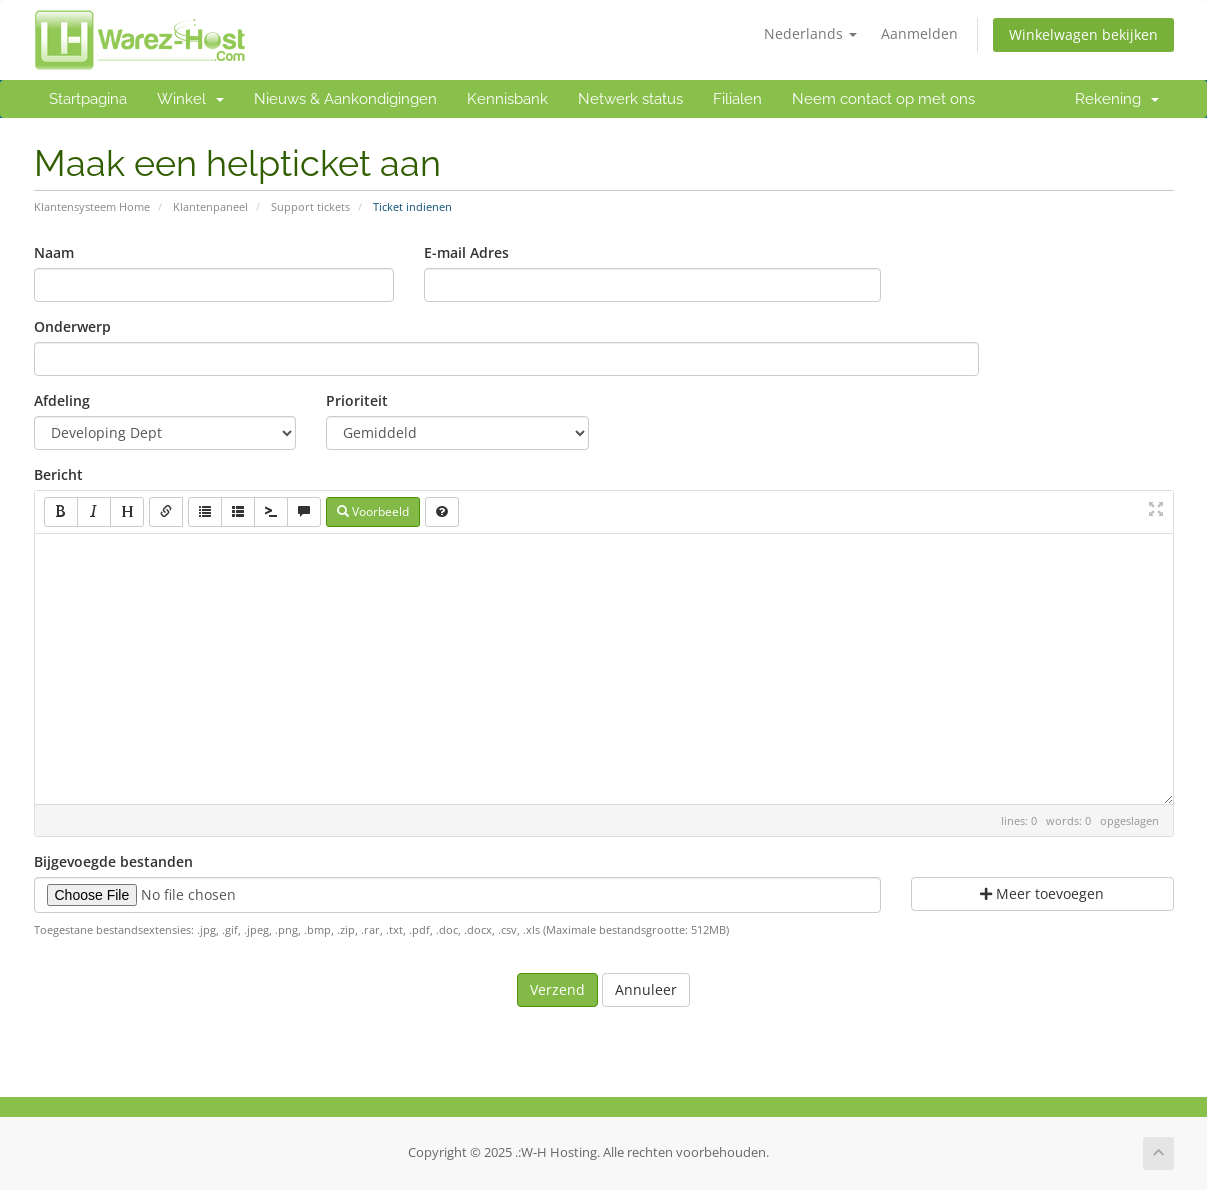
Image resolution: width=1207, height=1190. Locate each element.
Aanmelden (919, 33)
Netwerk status (630, 99)
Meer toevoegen (1042, 893)
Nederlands (810, 33)
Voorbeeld (373, 511)
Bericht (58, 474)
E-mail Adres (466, 252)
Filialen (737, 99)
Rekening (1117, 99)
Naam (54, 252)
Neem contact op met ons (883, 99)
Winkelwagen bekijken (1083, 34)
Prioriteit (357, 400)
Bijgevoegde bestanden (113, 861)
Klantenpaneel (210, 206)
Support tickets (310, 206)
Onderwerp (72, 326)
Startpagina (88, 99)
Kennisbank (507, 99)
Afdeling (62, 400)
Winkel (190, 99)
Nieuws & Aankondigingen (345, 99)
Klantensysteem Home (92, 206)
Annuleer (646, 989)
